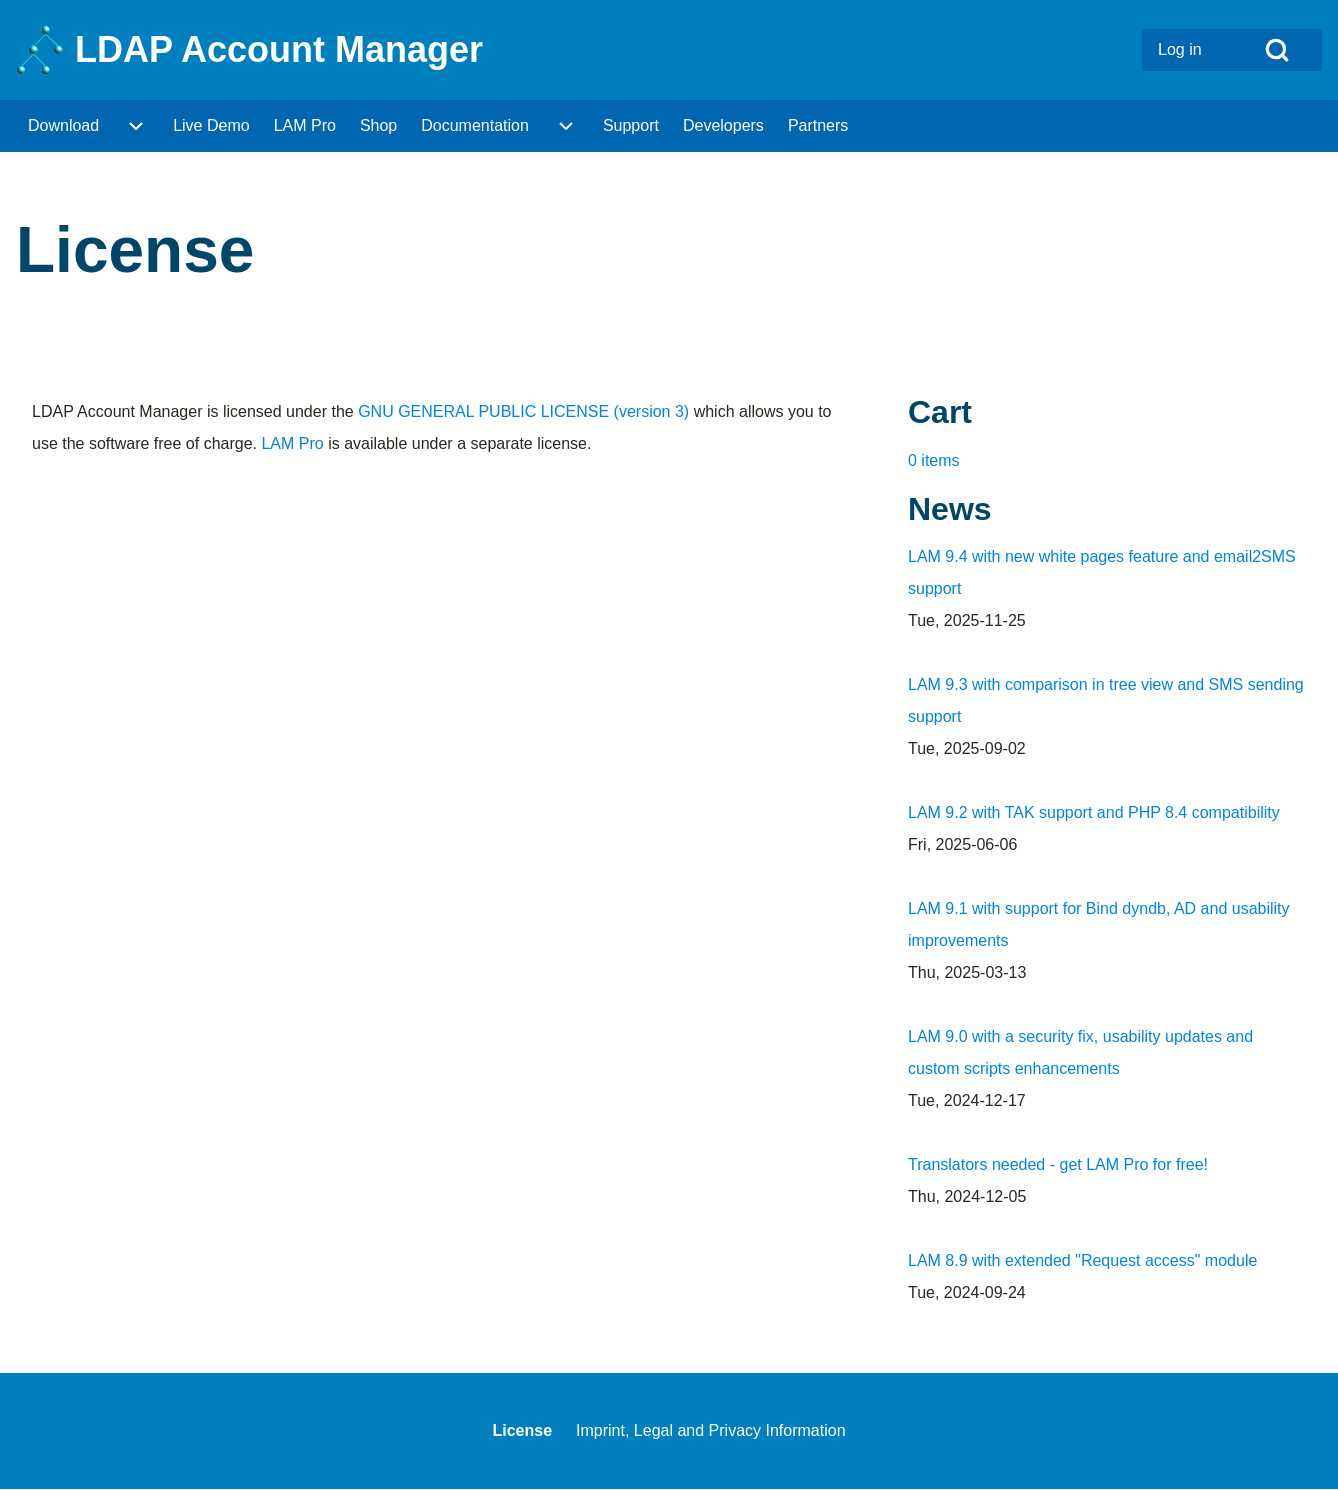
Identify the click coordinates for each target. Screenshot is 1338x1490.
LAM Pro (292, 443)
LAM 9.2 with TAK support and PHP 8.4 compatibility (1094, 812)
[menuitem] (1187, 50)
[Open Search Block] (1277, 50)
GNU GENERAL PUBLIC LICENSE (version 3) (523, 411)
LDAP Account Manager (279, 49)
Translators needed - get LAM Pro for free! (1058, 1164)
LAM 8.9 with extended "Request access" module (1082, 1260)
